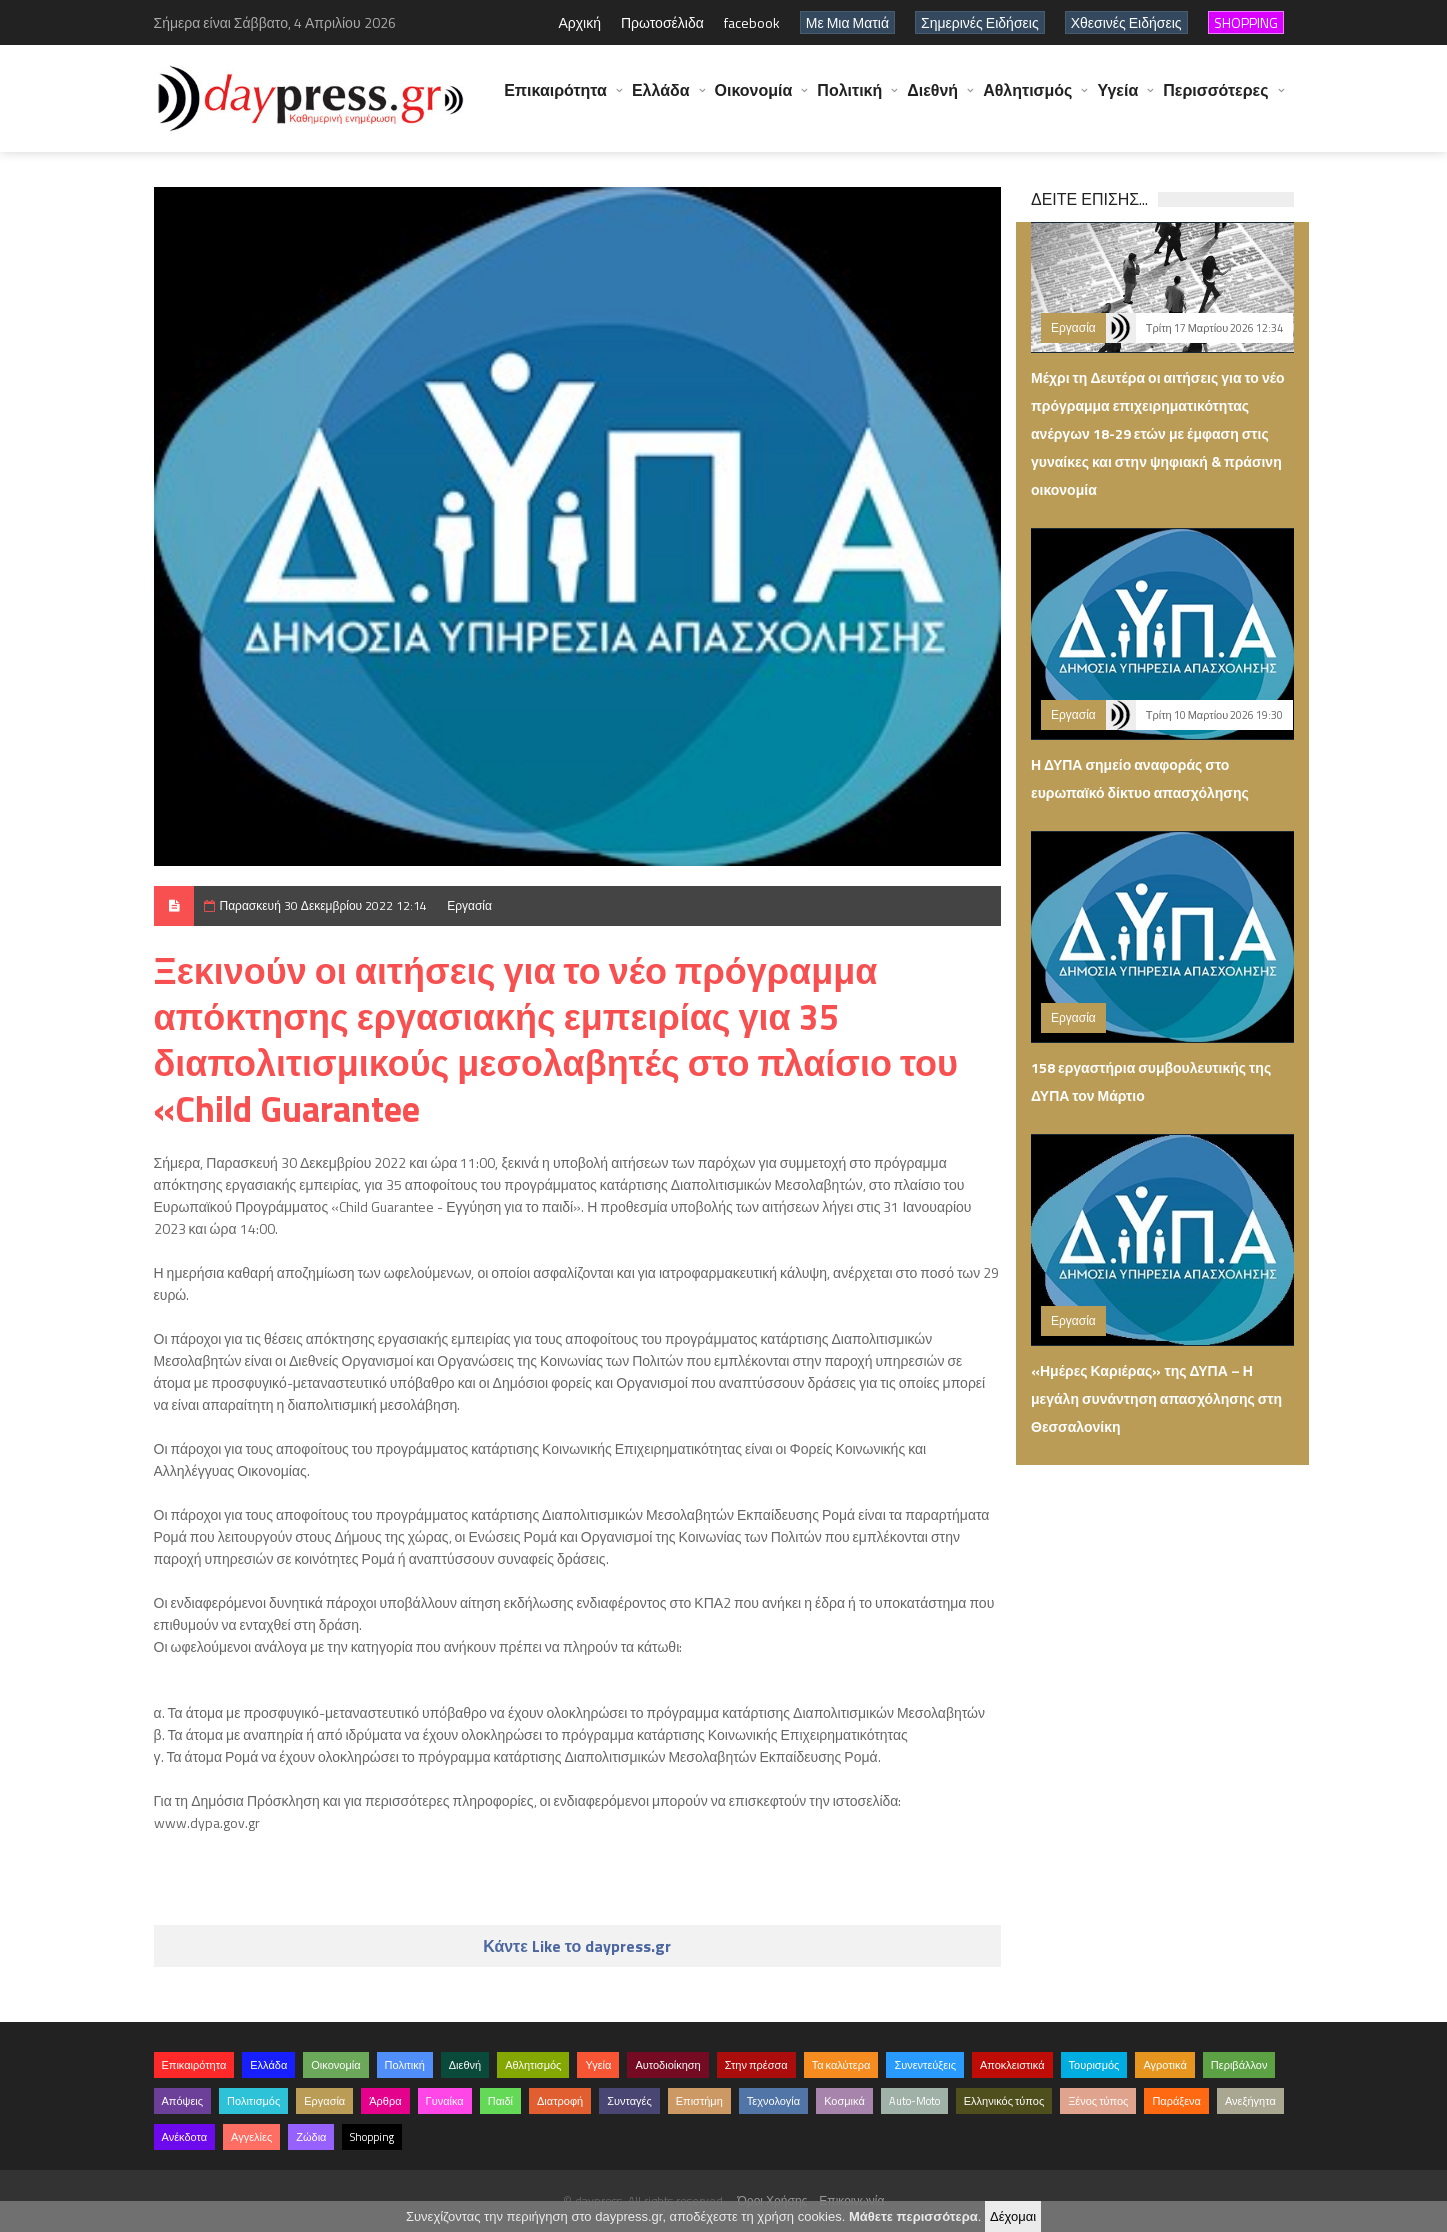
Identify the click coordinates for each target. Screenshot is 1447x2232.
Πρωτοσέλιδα (662, 22)
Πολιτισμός (253, 2101)
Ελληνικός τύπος (1004, 2101)
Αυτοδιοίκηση (667, 2065)
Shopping (372, 2137)
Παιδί (500, 2101)
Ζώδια (311, 2137)
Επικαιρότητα (555, 100)
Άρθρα (385, 2101)
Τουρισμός (1094, 2065)
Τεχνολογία (773, 2101)
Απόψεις (183, 2101)
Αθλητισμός (1027, 100)
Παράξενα (1176, 2101)
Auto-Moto (914, 2101)
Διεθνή (932, 100)
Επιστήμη (699, 2101)
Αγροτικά (1164, 2065)
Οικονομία (754, 100)
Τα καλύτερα (841, 2065)
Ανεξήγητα (1250, 2101)
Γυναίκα (445, 2101)
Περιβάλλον (1239, 2065)
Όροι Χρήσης (773, 2200)
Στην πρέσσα (756, 2065)
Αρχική (579, 22)
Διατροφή (560, 2101)
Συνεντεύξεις (925, 2065)
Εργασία (469, 905)
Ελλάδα (661, 100)
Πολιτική (849, 100)
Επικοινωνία (851, 2200)
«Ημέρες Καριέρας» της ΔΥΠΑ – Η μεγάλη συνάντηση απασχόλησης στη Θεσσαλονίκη (1156, 1398)
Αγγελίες (251, 2137)
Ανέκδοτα (185, 2137)
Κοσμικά (844, 2101)
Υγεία (1117, 100)
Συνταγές (629, 2101)
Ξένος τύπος (1098, 2101)
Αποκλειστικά (1012, 2065)
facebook (752, 22)
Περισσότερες (1215, 100)
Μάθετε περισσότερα (913, 2216)
